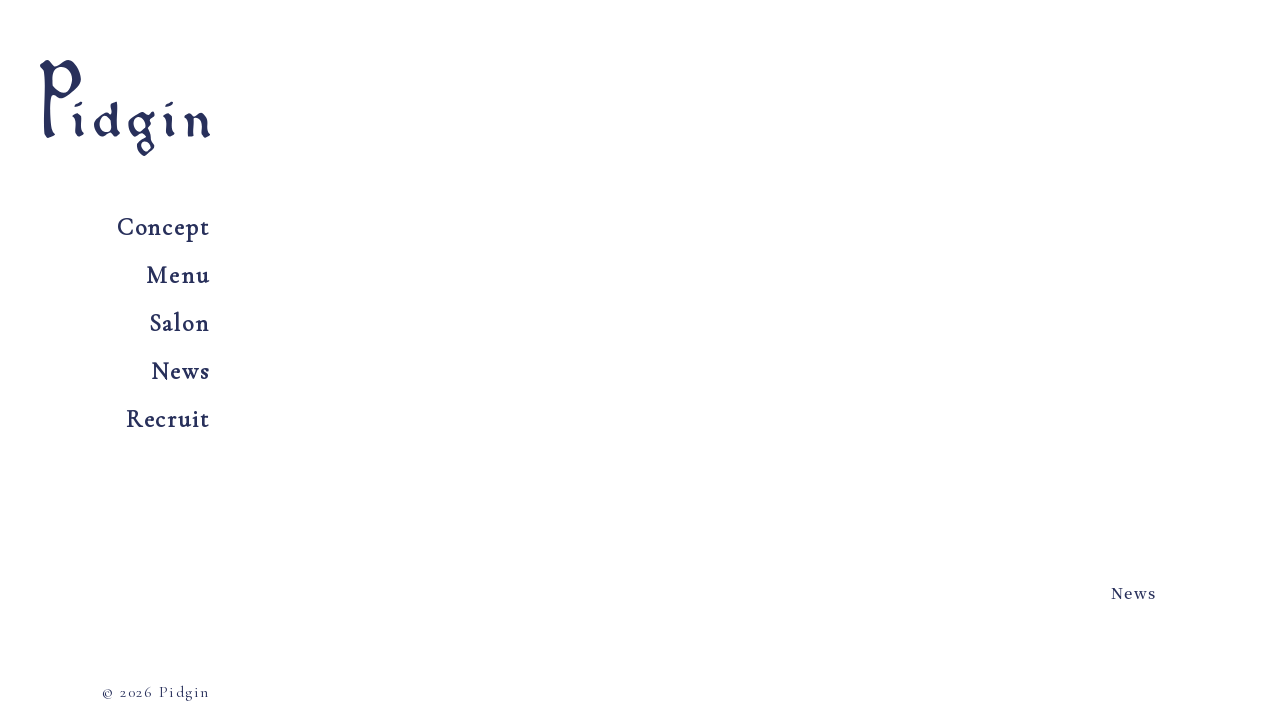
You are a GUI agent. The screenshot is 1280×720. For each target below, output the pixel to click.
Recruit (168, 419)
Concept (163, 227)
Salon (180, 323)
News (180, 371)
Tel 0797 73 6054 (1014, 117)
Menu (178, 275)
